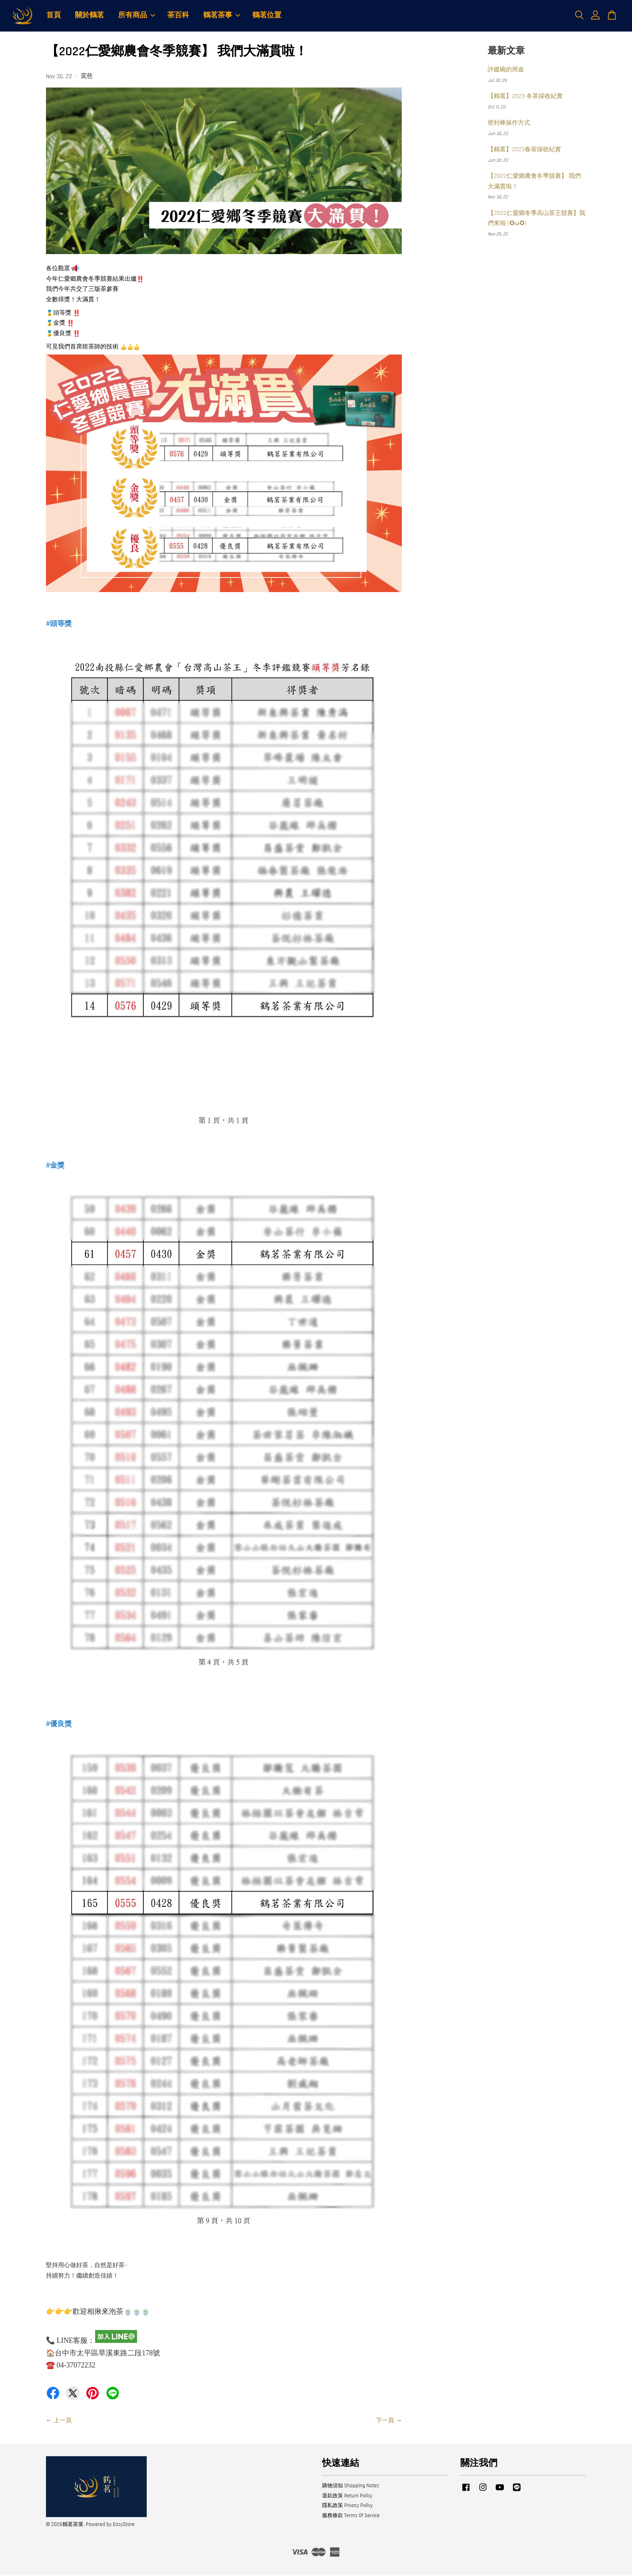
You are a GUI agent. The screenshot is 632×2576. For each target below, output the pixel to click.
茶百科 (178, 16)
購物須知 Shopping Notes (350, 2487)
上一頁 (63, 2422)
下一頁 (385, 2422)
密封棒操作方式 (509, 124)
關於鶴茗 (89, 16)
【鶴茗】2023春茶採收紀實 (524, 150)
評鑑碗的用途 (506, 71)
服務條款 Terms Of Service (351, 2516)
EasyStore (124, 2525)
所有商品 (136, 16)
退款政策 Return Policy (347, 2497)
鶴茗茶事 (221, 16)
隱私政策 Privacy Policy (347, 2507)
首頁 (53, 16)
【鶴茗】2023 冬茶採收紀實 (525, 97)
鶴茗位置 (266, 16)
